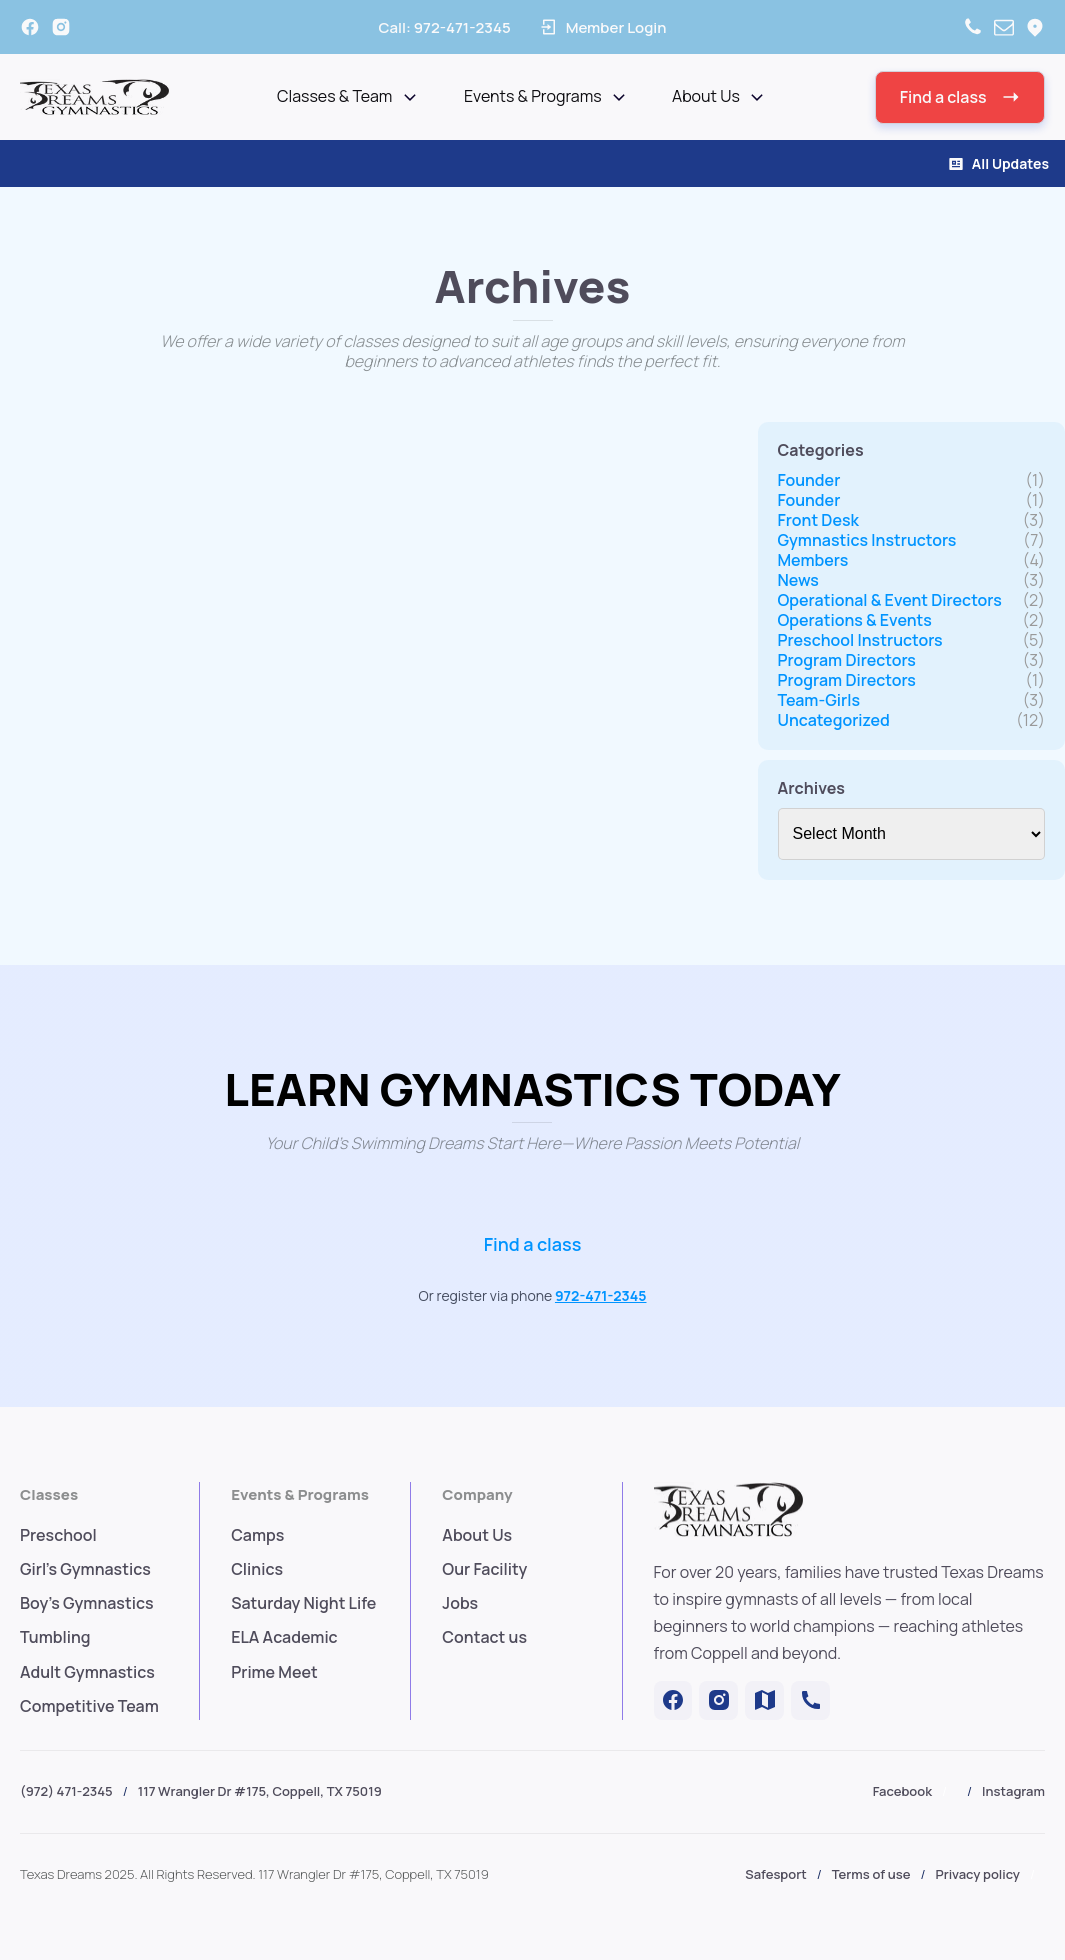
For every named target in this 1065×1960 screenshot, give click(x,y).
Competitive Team (89, 1706)
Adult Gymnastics (87, 1672)
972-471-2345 (601, 1295)
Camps (257, 1535)
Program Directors (847, 660)
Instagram (1013, 1791)
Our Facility (484, 1569)
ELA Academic (284, 1637)
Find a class (533, 1244)
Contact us (484, 1637)
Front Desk (818, 520)
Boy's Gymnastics (87, 1603)
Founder (809, 480)
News (798, 580)
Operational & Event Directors (890, 600)
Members (813, 560)
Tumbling (55, 1637)
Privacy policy (978, 1874)
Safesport (775, 1874)
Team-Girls (819, 700)
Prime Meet (274, 1672)
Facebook (902, 1791)
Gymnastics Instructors (867, 540)
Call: (444, 27)
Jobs (460, 1603)
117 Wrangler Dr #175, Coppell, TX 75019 (260, 1791)
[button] (960, 97)
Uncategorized (834, 720)
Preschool (58, 1535)
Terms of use (871, 1874)
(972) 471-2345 (66, 1791)
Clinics (257, 1569)
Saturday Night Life (303, 1603)
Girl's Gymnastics (85, 1569)
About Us (477, 1535)
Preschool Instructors (860, 640)
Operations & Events (855, 620)
